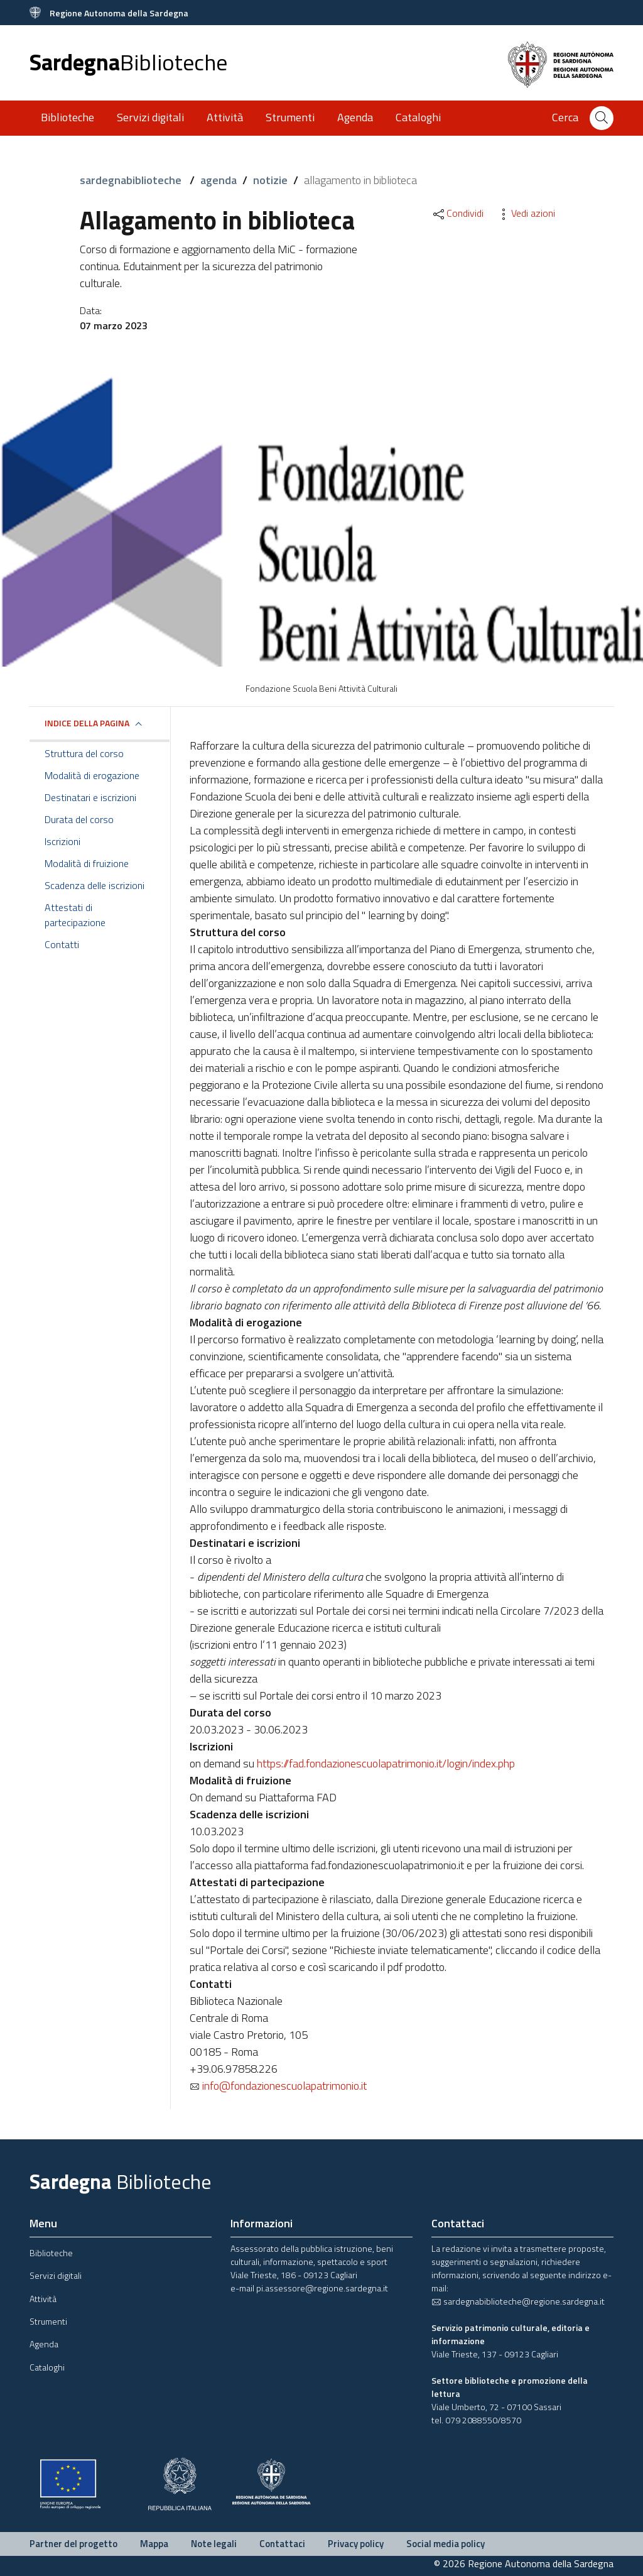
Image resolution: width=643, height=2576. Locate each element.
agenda (218, 180)
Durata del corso (79, 819)
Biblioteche (67, 117)
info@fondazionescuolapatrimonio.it (278, 2085)
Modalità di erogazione (92, 775)
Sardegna (128, 61)
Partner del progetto (73, 2543)
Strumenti (290, 117)
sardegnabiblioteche (132, 180)
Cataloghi (418, 117)
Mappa (154, 2543)
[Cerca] (601, 118)
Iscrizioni (62, 841)
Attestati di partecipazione (75, 915)
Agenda (355, 117)
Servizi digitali (150, 117)
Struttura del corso (84, 753)
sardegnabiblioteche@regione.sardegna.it (518, 2301)
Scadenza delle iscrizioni (94, 885)
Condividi (457, 213)
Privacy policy (356, 2543)
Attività (225, 117)
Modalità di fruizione (87, 863)
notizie (270, 180)
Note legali (214, 2543)
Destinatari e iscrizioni (90, 797)
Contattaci (282, 2543)
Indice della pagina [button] (87, 722)
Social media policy (445, 2543)
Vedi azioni (525, 213)
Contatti (62, 944)
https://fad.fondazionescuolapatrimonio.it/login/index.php (386, 1763)
